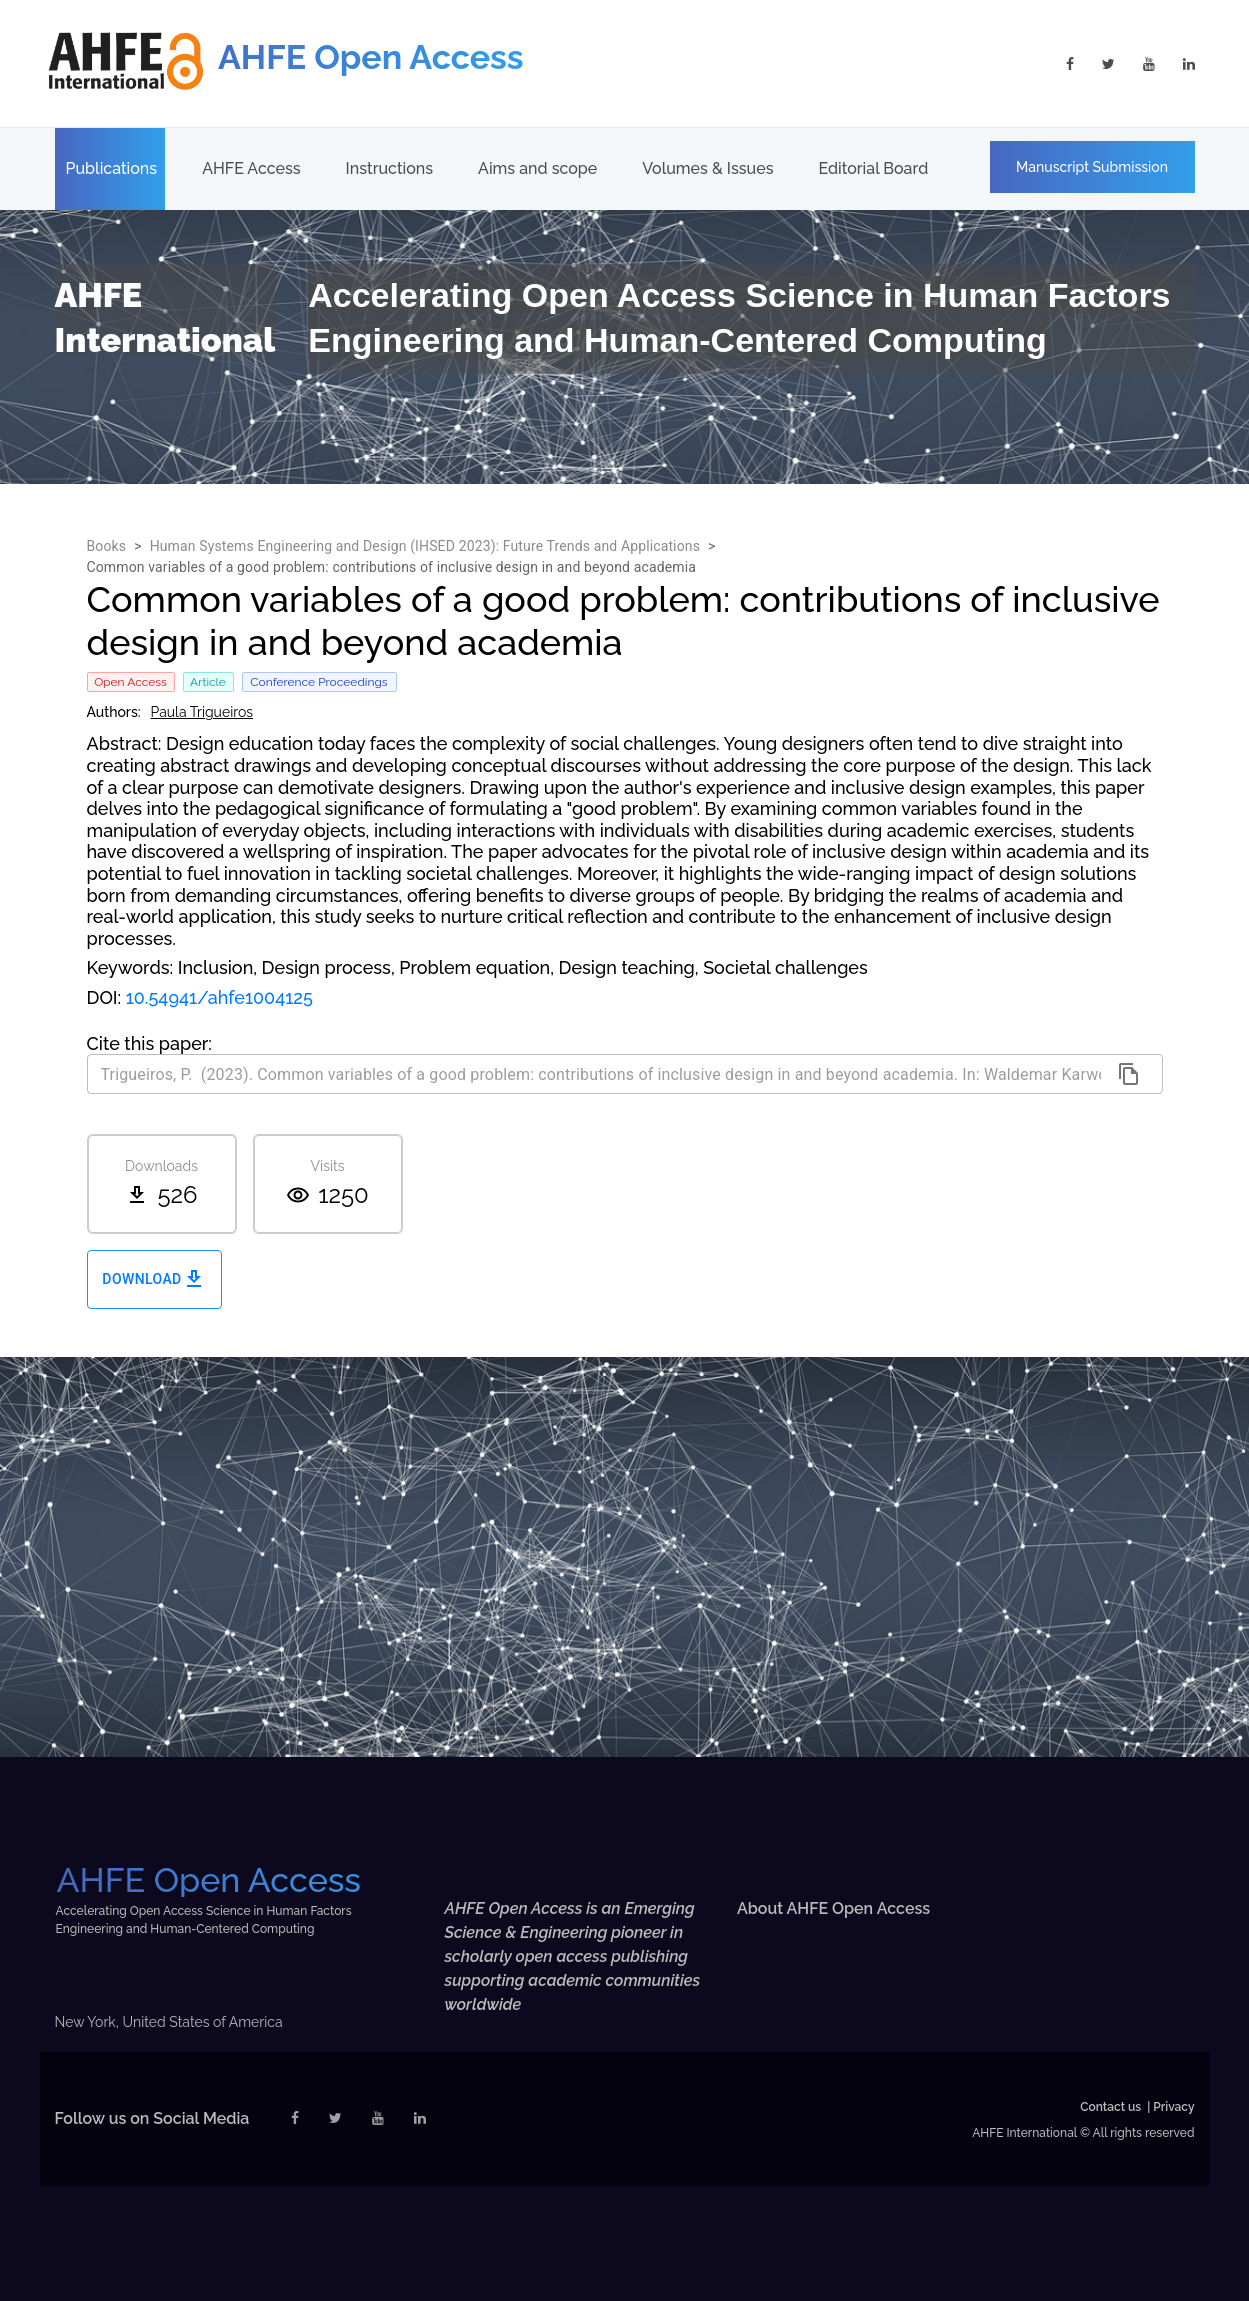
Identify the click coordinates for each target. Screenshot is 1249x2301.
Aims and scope (537, 168)
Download (154, 1279)
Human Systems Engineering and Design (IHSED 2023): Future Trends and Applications (425, 546)
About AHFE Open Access (833, 1908)
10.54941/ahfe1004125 (219, 997)
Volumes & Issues (707, 168)
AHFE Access (251, 168)
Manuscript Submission (1092, 167)
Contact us (1110, 2107)
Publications (112, 168)
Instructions (389, 168)
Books (107, 546)
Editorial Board (873, 168)
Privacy (1173, 2107)
